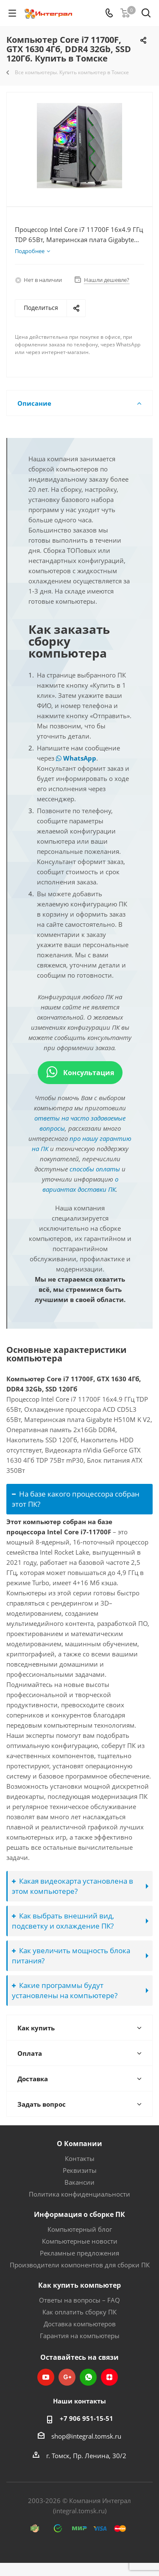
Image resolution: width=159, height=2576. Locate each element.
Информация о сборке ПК (79, 2214)
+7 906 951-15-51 (86, 2418)
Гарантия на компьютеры (80, 2335)
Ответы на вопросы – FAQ (79, 2300)
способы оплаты (95, 1169)
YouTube (45, 2377)
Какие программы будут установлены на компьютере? (64, 1990)
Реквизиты (80, 2170)
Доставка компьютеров (80, 2324)
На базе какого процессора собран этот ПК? (75, 1499)
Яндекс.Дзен (109, 2377)
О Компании (79, 2143)
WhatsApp (76, 758)
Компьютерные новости (79, 2241)
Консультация (80, 1072)
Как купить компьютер (79, 2285)
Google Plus (67, 2377)
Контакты (80, 2158)
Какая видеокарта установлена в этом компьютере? (72, 1886)
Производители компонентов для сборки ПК (80, 2265)
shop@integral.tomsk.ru (86, 2436)
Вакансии (79, 2182)
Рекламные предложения (79, 2253)
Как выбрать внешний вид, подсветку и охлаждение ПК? (63, 1921)
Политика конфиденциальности (79, 2194)
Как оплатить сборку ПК (79, 2312)
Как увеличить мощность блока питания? (71, 1955)
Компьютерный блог (79, 2229)
